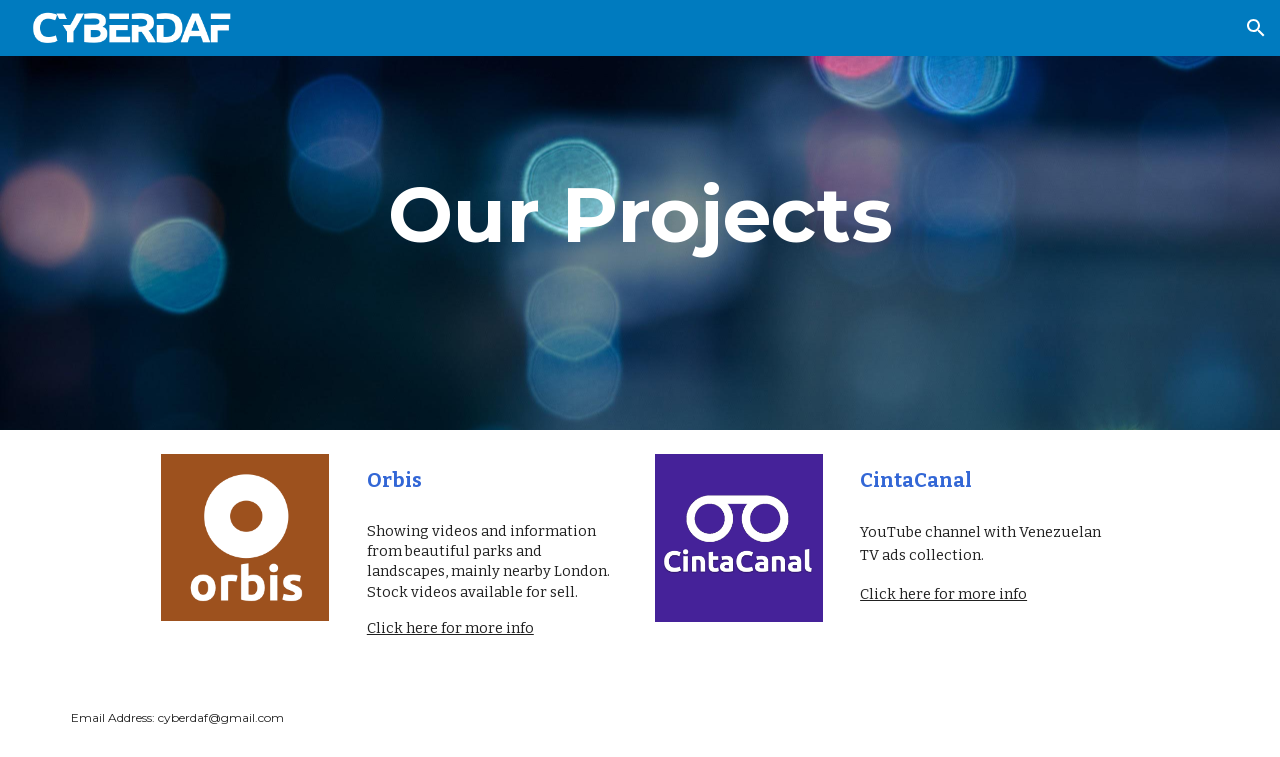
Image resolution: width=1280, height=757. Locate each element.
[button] (1256, 28)
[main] (640, 215)
